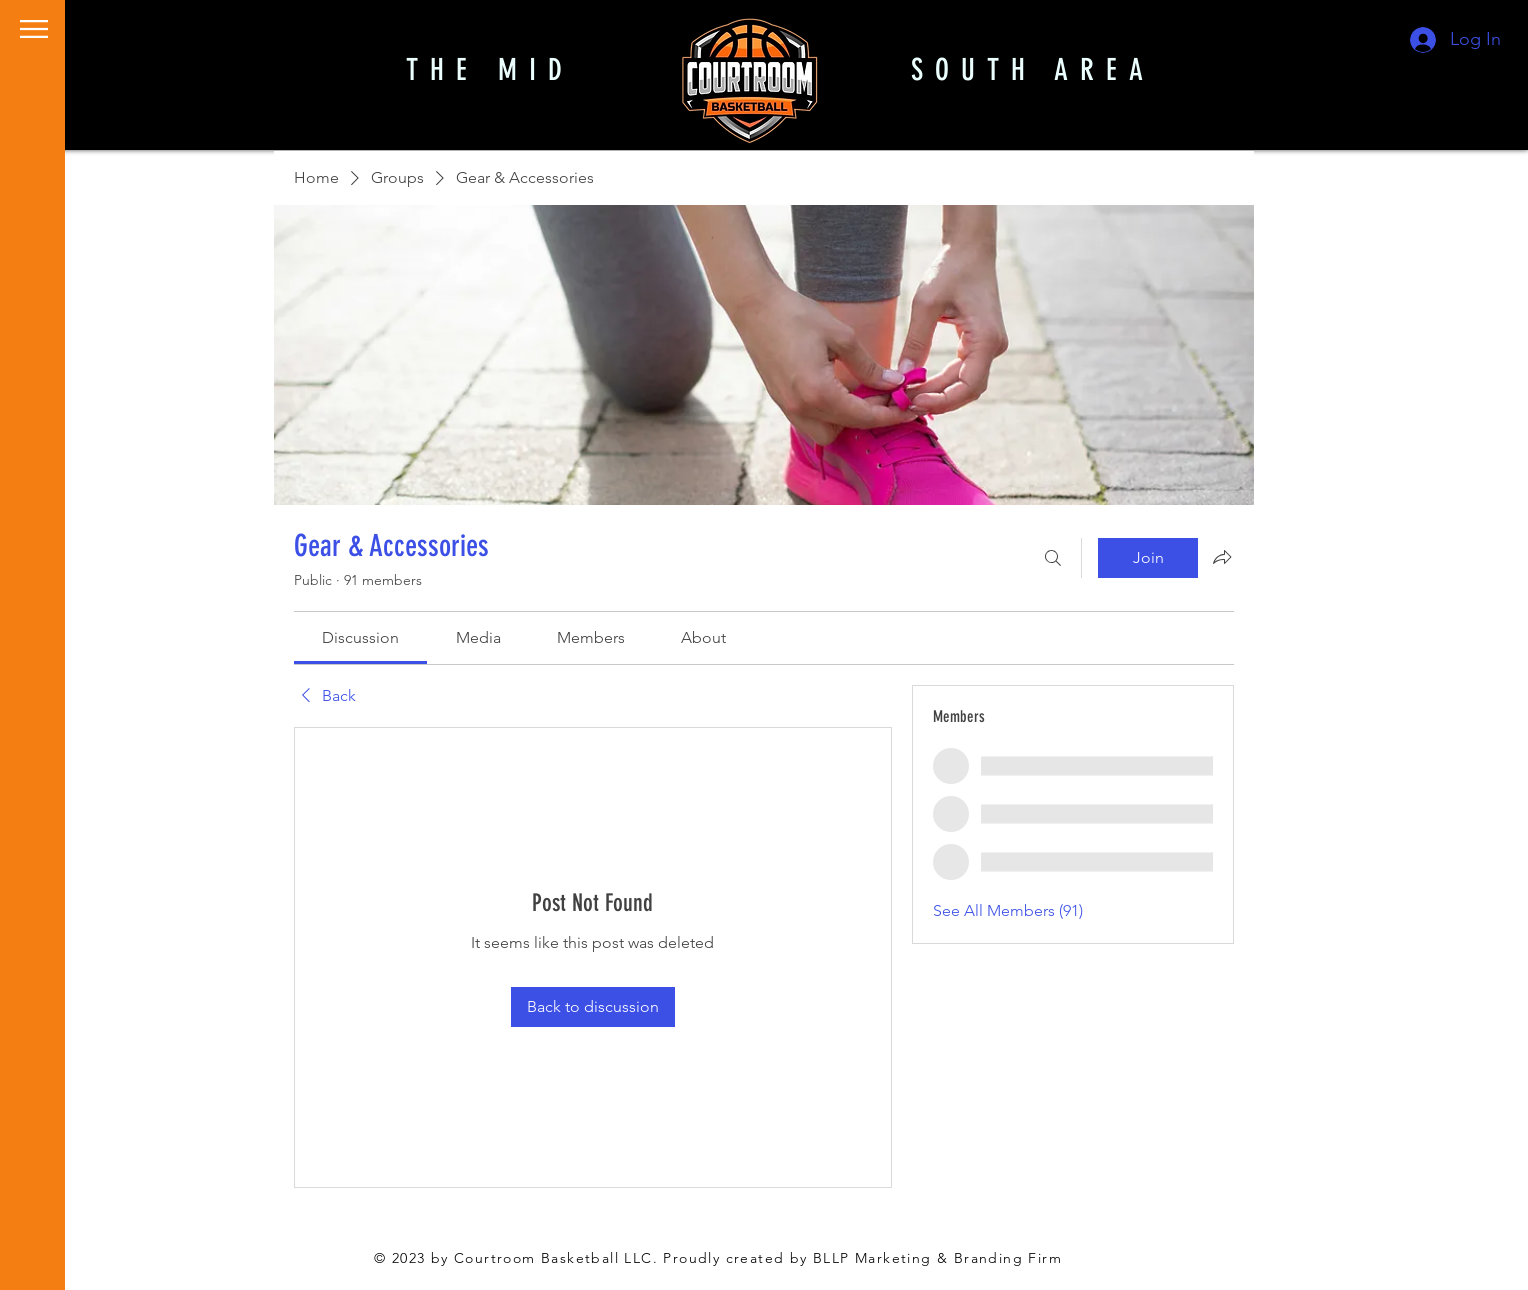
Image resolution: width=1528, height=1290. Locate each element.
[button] (34, 29)
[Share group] (1222, 557)
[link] (360, 637)
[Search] (1053, 558)
